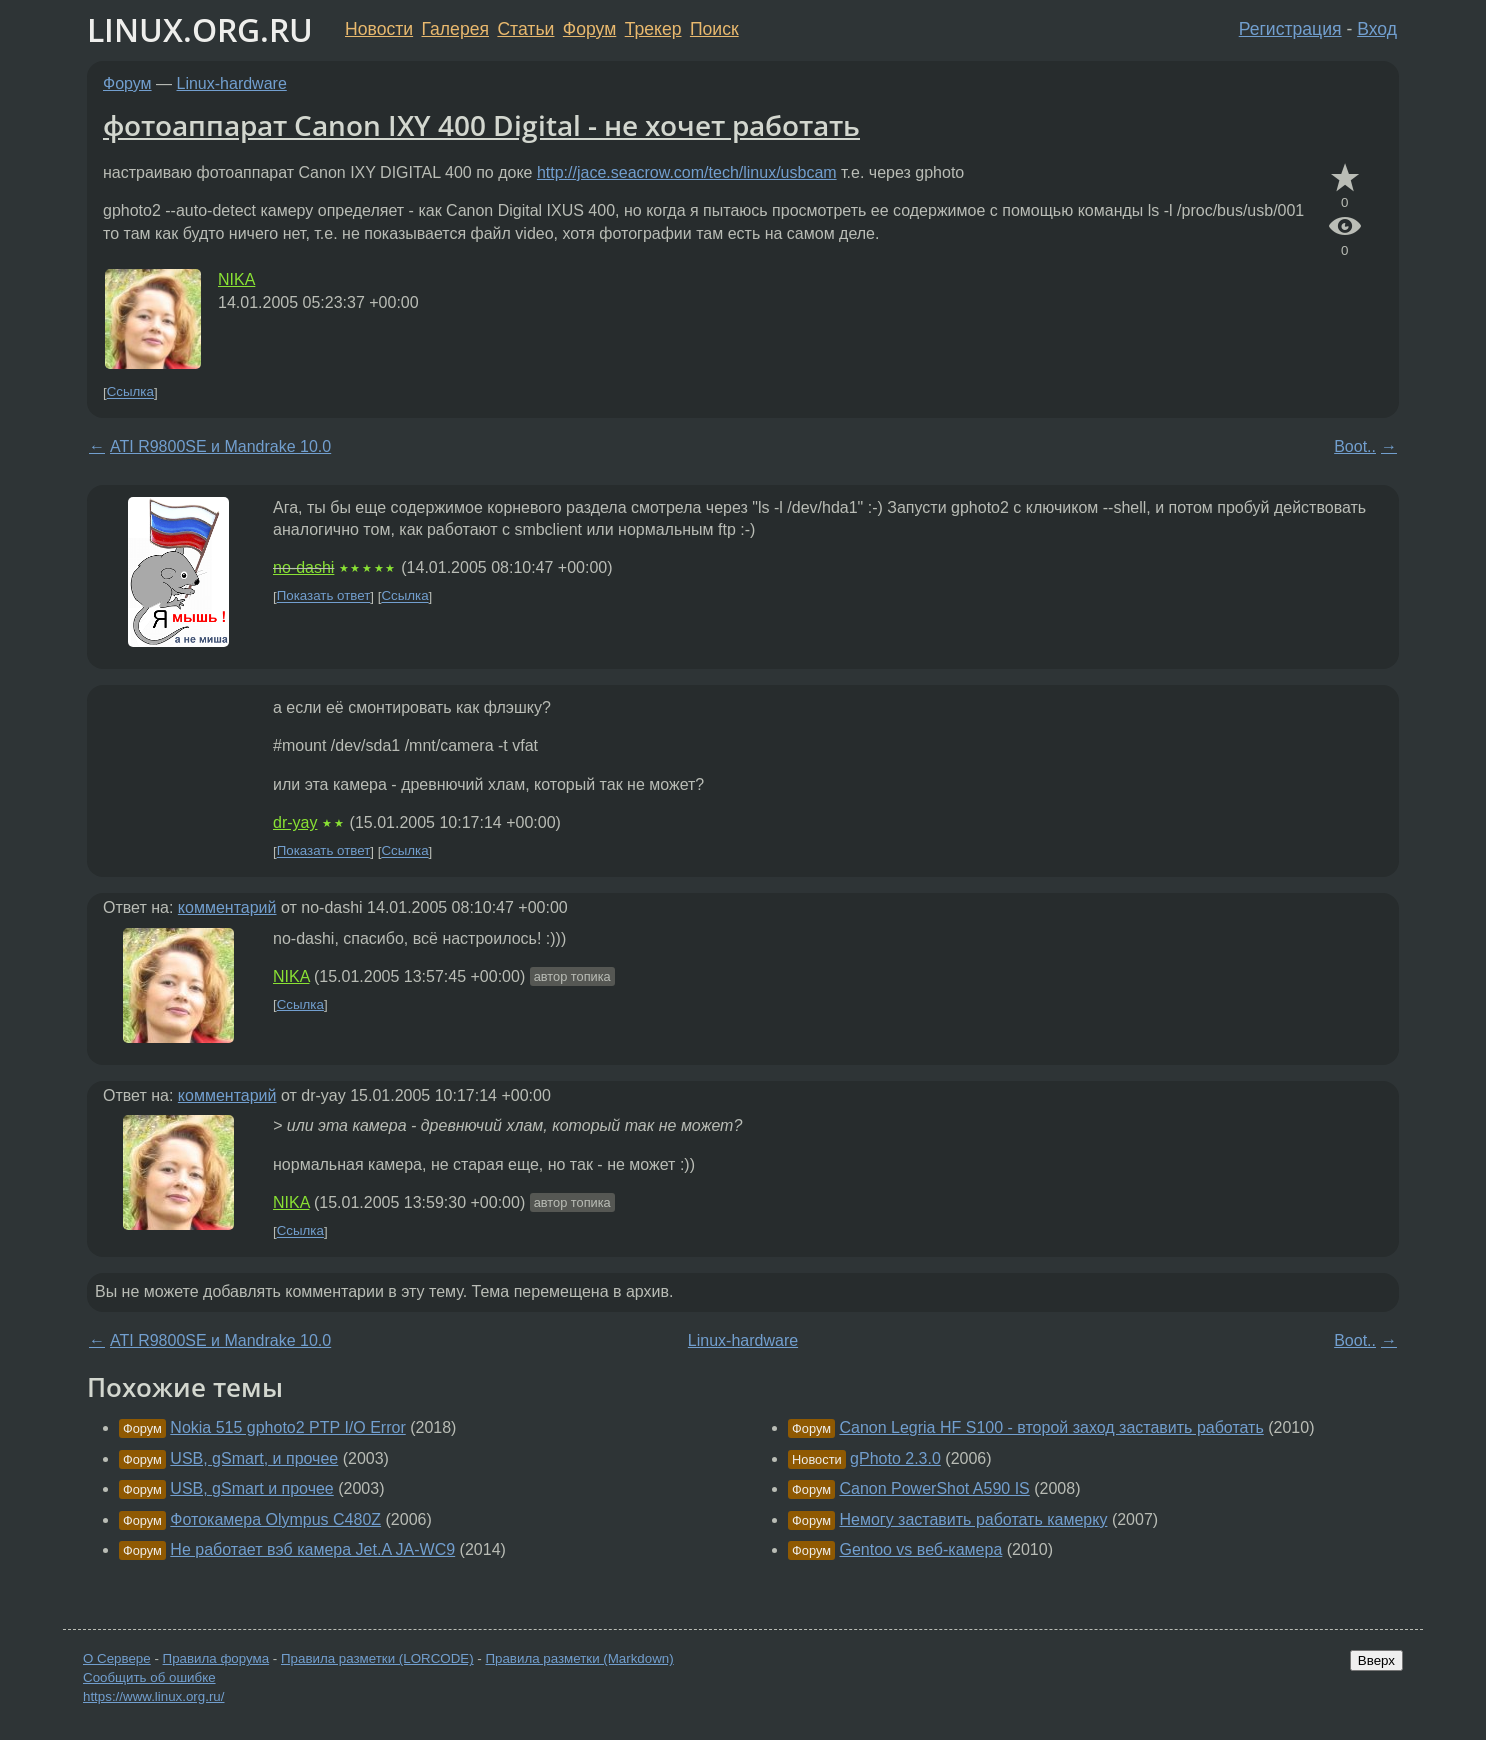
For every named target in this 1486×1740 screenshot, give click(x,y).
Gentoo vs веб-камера (920, 1549)
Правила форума (216, 1658)
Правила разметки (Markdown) (579, 1658)
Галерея (455, 29)
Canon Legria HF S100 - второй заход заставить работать (1051, 1427)
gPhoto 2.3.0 (895, 1458)
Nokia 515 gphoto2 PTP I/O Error (287, 1427)
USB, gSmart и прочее (251, 1488)
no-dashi (303, 567)
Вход (1377, 29)
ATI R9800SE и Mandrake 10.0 (220, 446)
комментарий (227, 907)
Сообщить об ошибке (149, 1677)
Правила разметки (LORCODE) (377, 1658)
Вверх (1376, 1660)
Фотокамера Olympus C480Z (275, 1519)
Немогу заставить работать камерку (973, 1519)
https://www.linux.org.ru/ (153, 1696)
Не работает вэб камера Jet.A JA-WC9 (312, 1549)
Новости (379, 29)
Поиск (714, 29)
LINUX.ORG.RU (200, 29)
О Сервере (117, 1658)
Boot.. (1355, 446)
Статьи (525, 29)
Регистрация (1290, 29)
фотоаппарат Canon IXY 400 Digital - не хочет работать (481, 125)
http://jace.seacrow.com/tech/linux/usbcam (687, 172)
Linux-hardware (232, 83)
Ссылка (130, 392)
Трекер (653, 29)
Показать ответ (324, 596)
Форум (589, 29)
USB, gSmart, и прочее (254, 1458)
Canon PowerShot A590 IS (934, 1488)
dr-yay (295, 822)
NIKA (236, 279)
